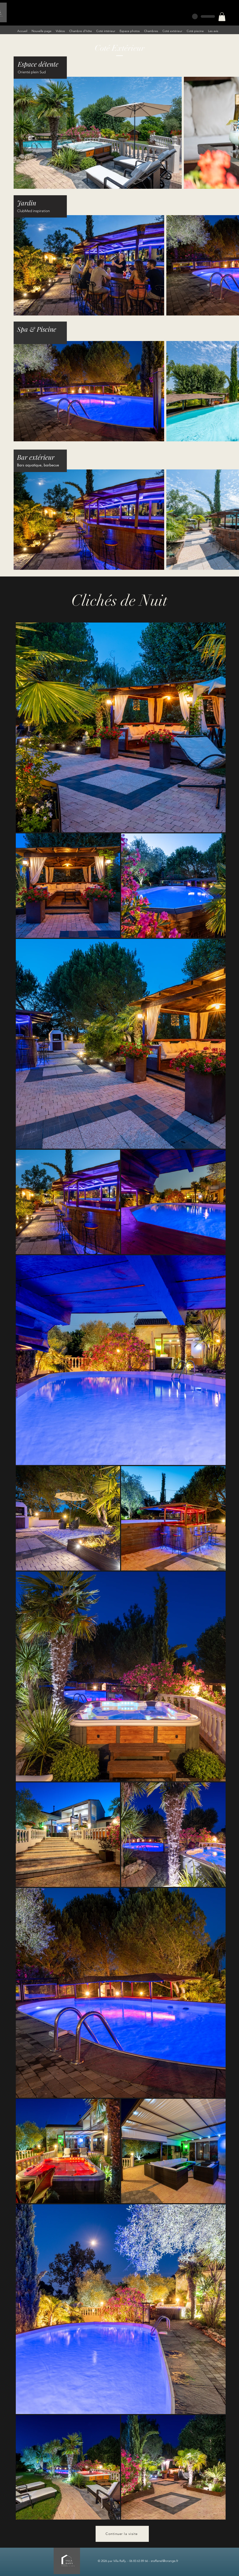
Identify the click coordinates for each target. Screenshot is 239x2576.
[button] (222, 16)
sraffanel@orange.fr (164, 2561)
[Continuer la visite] (122, 2534)
